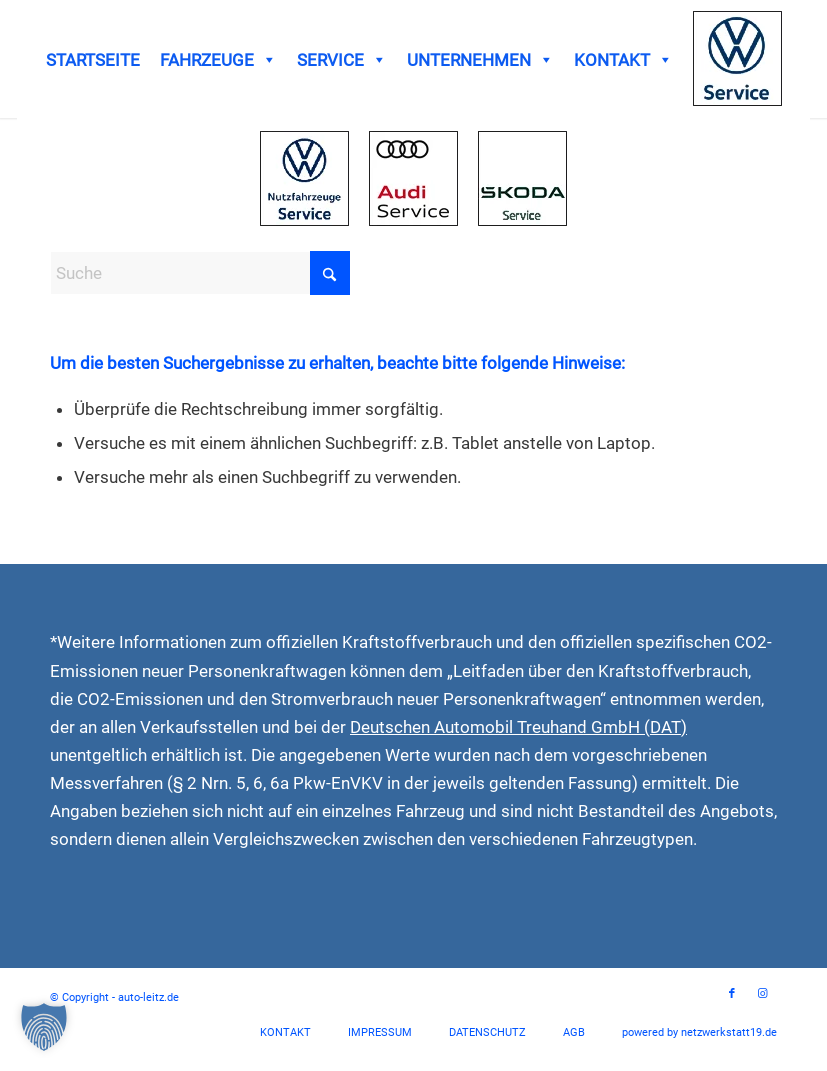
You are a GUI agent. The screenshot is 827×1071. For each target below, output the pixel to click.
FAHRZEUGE (218, 60)
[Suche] (200, 273)
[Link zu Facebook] (732, 994)
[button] (44, 1027)
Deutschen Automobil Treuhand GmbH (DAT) (518, 727)
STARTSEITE (93, 60)
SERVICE (342, 60)
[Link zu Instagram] (762, 994)
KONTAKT (623, 60)
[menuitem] (285, 1033)
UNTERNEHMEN (480, 60)
